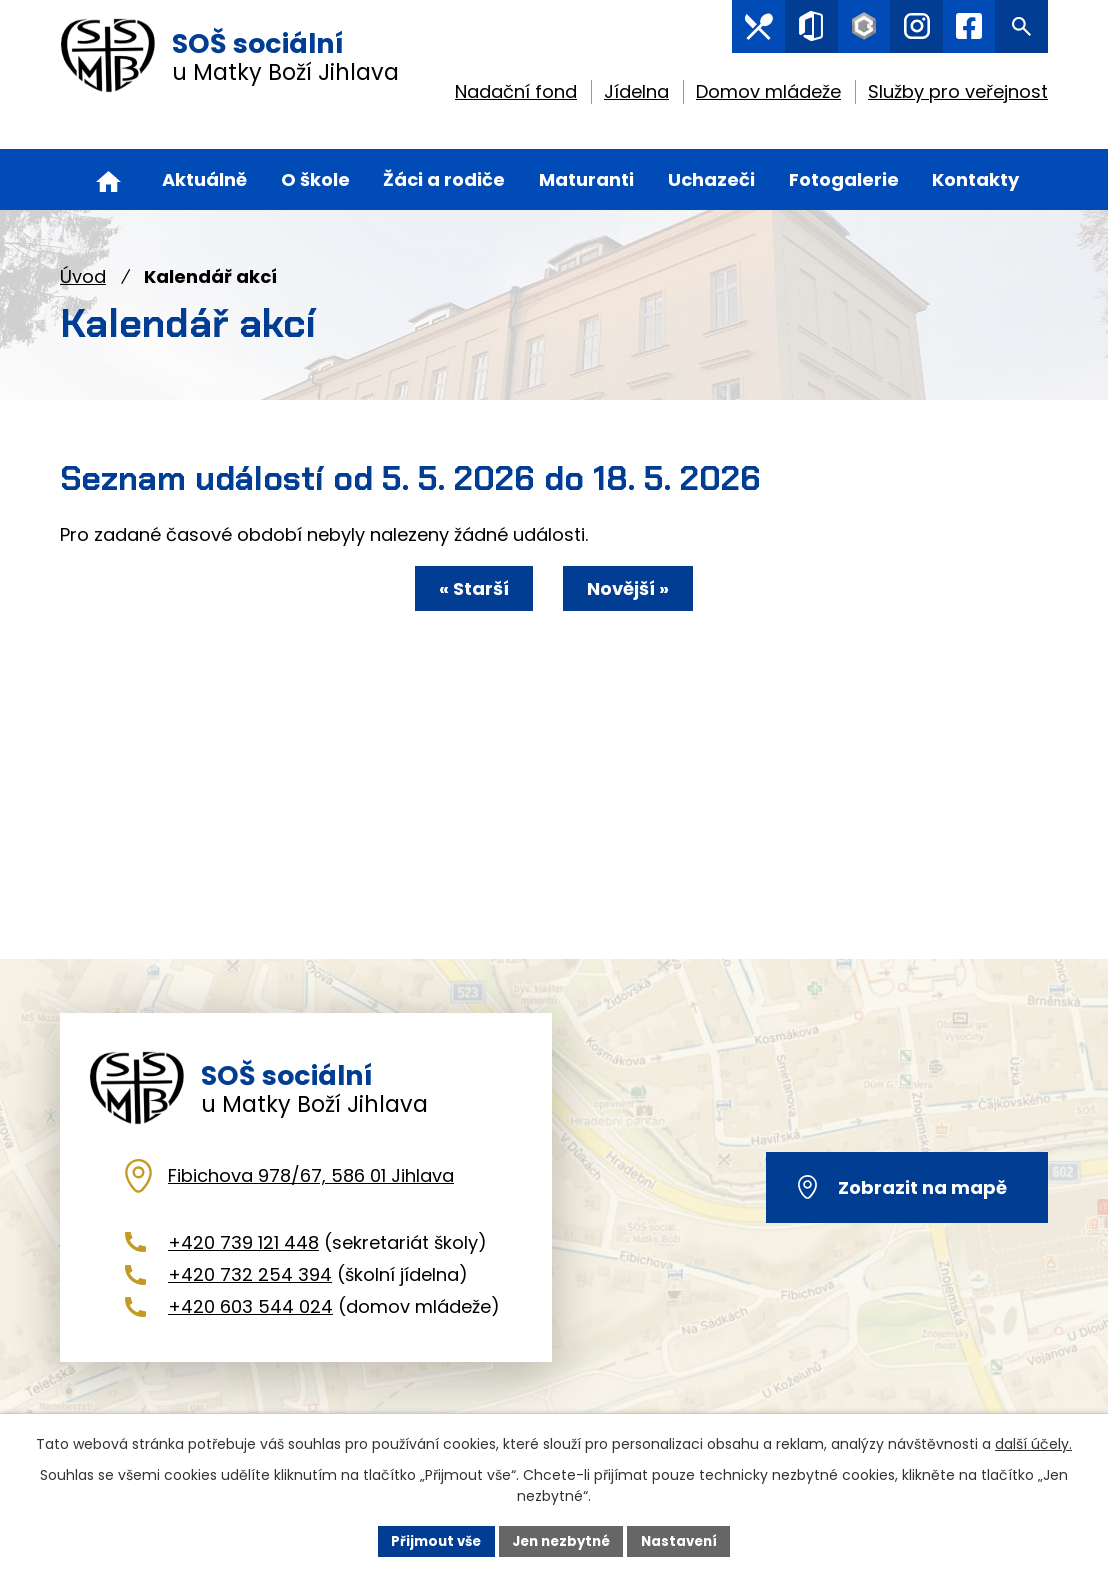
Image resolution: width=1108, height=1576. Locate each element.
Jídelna (636, 95)
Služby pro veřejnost (958, 95)
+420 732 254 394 (250, 1297)
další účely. (1033, 1443)
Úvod (83, 276)
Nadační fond (516, 95)
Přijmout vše (429, 1540)
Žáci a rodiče (444, 179)
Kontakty (975, 179)
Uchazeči (711, 179)
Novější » (637, 588)
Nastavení (686, 1540)
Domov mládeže (768, 95)
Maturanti (586, 179)
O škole (315, 179)
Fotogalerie (844, 179)
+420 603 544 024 (250, 1330)
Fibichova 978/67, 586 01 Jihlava (311, 1198)
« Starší (466, 588)
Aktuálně (204, 179)
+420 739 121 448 (243, 1265)
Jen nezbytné (561, 1540)
